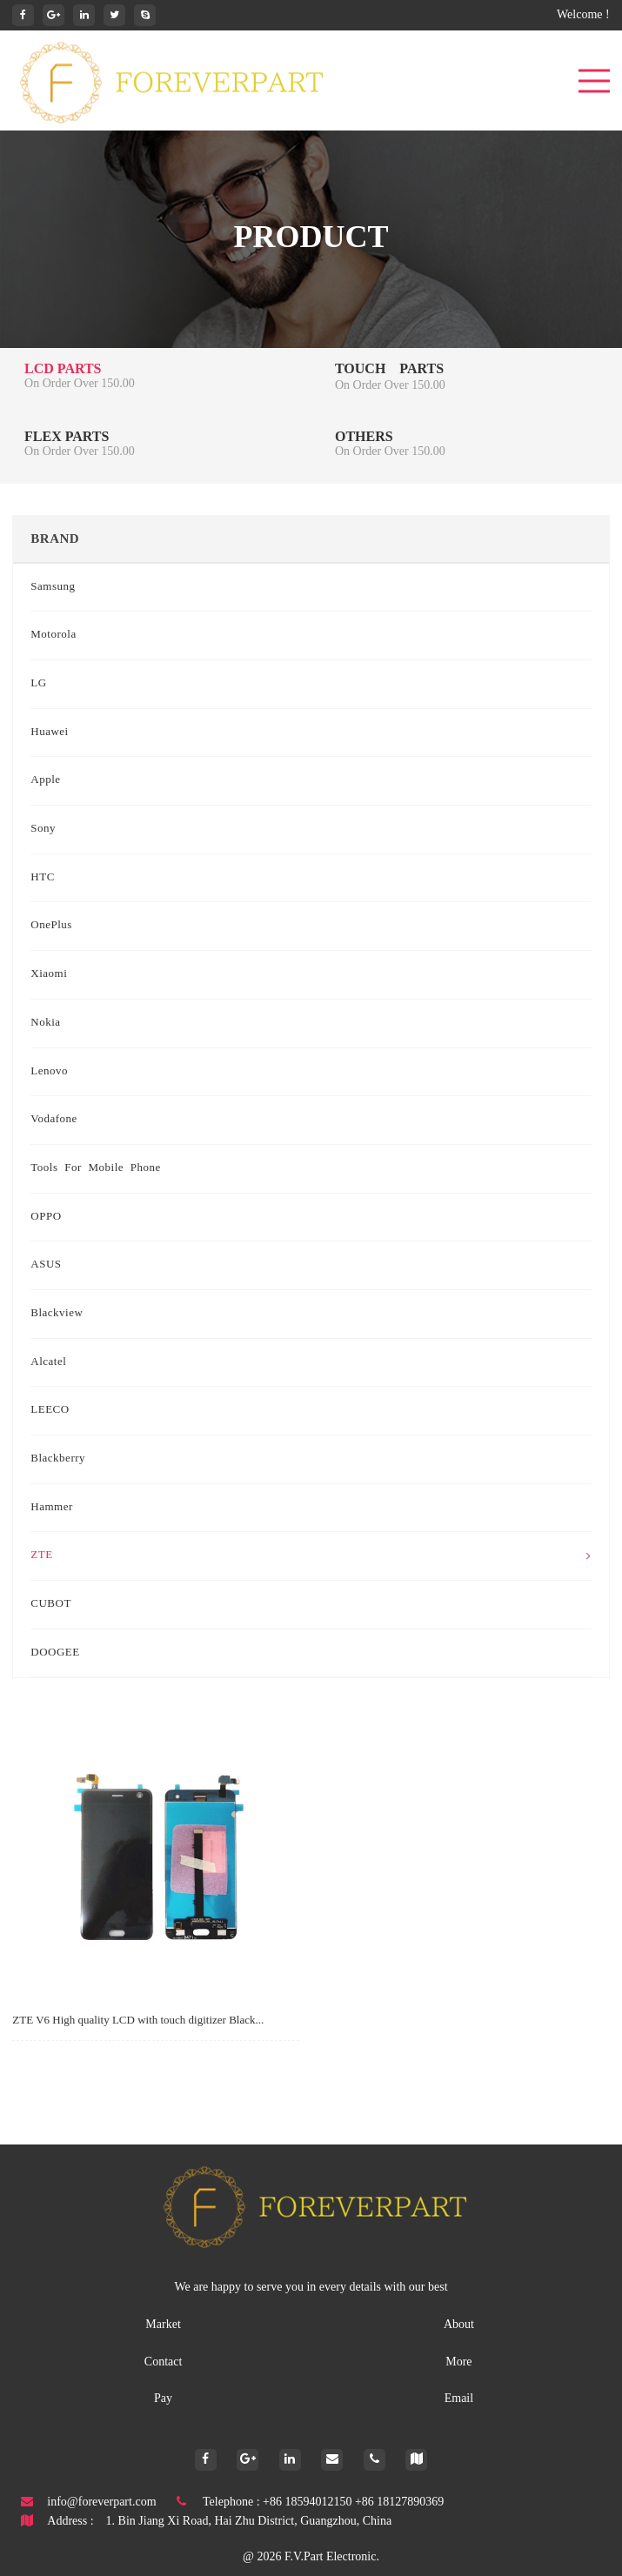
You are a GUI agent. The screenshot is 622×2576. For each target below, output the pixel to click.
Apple (45, 780)
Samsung (52, 587)
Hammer (51, 1507)
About (459, 2325)
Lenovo (49, 1072)
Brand (54, 539)
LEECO (49, 1410)
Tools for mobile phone (95, 1168)
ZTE (310, 1556)
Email (459, 2399)
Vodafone (53, 1119)
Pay (163, 2399)
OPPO (45, 1217)
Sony (43, 829)
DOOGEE (54, 1653)
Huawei (49, 732)
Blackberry (57, 1459)
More (458, 2362)
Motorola (53, 635)
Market (162, 2325)
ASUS (45, 1265)
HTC (42, 878)
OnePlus (51, 925)
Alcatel (48, 1362)
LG (38, 684)
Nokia (45, 1023)
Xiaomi (48, 974)
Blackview (56, 1313)
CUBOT (50, 1604)
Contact (163, 2362)
